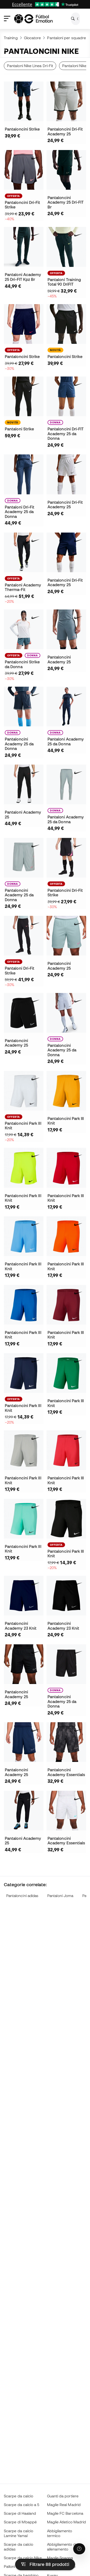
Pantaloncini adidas (22, 1896)
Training (11, 38)
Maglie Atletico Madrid (66, 2522)
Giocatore (32, 38)
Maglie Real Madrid (64, 2504)
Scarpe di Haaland (20, 2513)
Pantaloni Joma (60, 1896)
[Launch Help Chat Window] (79, 2548)
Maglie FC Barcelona (65, 2513)
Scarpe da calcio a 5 (21, 2504)
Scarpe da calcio (18, 2496)
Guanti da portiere (62, 2496)
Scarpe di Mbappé (20, 2522)
